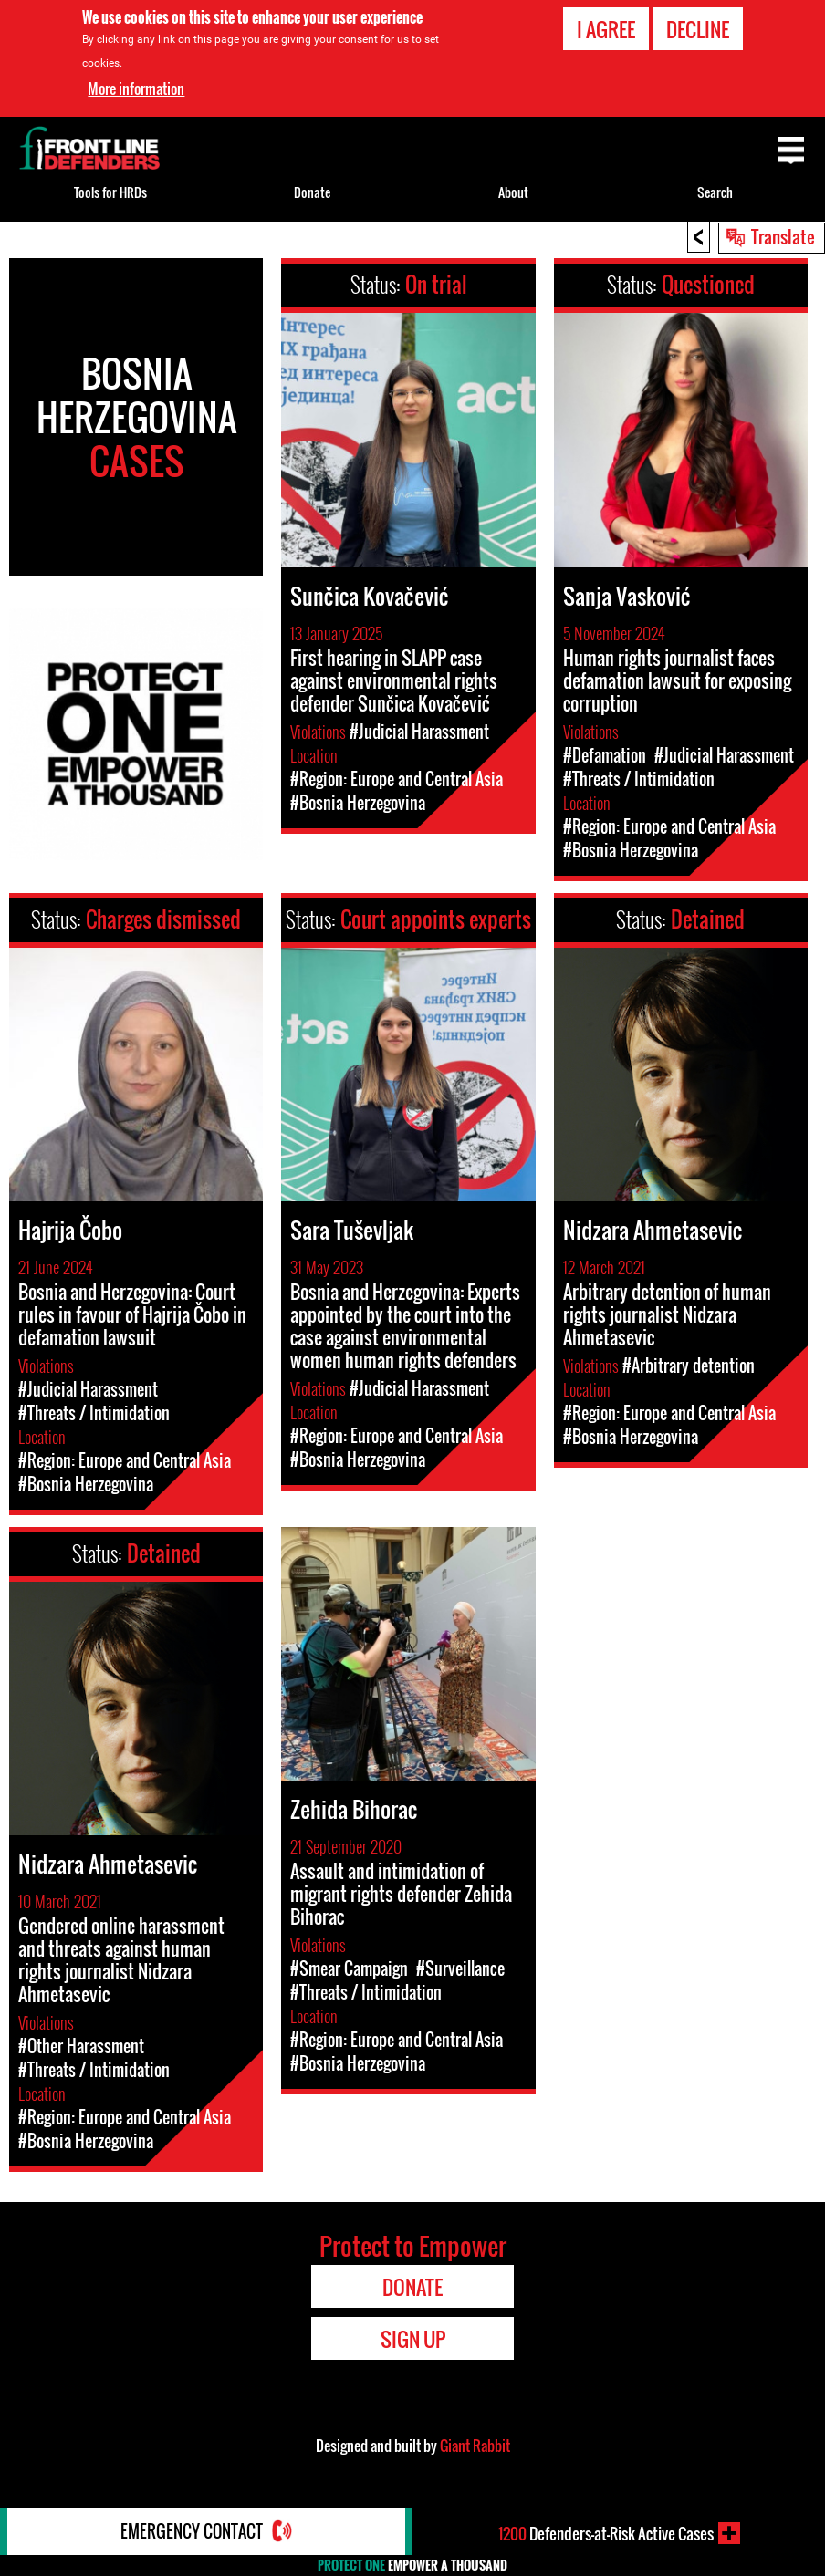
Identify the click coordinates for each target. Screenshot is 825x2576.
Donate (312, 192)
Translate (783, 236)
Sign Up (413, 2338)
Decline (697, 29)
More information (136, 88)
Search (715, 192)
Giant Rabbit (475, 2446)
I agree (606, 29)
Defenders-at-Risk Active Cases (606, 2533)
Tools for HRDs (110, 192)
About (513, 192)
